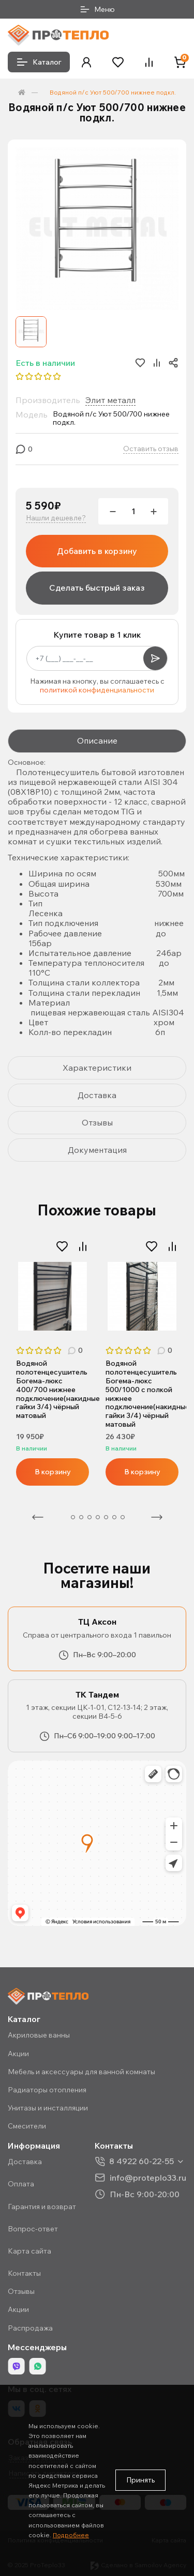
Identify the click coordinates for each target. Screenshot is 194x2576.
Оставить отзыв (150, 448)
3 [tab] (81, 1517)
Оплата (21, 2183)
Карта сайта (29, 2251)
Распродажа (30, 2328)
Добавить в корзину (97, 551)
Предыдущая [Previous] (37, 1517)
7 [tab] (114, 1517)
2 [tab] (73, 1517)
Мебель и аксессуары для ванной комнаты (81, 2071)
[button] (86, 62)
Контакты (24, 2273)
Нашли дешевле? (56, 518)
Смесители (27, 2126)
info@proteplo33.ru (148, 2177)
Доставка (25, 2161)
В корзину (53, 1471)
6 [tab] (106, 1517)
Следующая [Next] (156, 1517)
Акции (18, 2053)
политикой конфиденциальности (97, 690)
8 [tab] (123, 1517)
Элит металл (110, 400)
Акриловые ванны (39, 2035)
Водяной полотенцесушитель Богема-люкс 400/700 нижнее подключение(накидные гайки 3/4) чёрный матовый (52, 1389)
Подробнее (71, 2535)
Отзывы (21, 2291)
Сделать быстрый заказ (97, 587)
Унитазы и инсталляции (48, 2107)
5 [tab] (98, 1517)
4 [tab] (89, 1517)
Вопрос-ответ (33, 2228)
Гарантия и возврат (42, 2206)
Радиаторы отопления (47, 2089)
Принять (140, 2480)
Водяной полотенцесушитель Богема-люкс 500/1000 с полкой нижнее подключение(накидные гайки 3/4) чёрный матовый (142, 1393)
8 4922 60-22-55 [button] (141, 2161)
